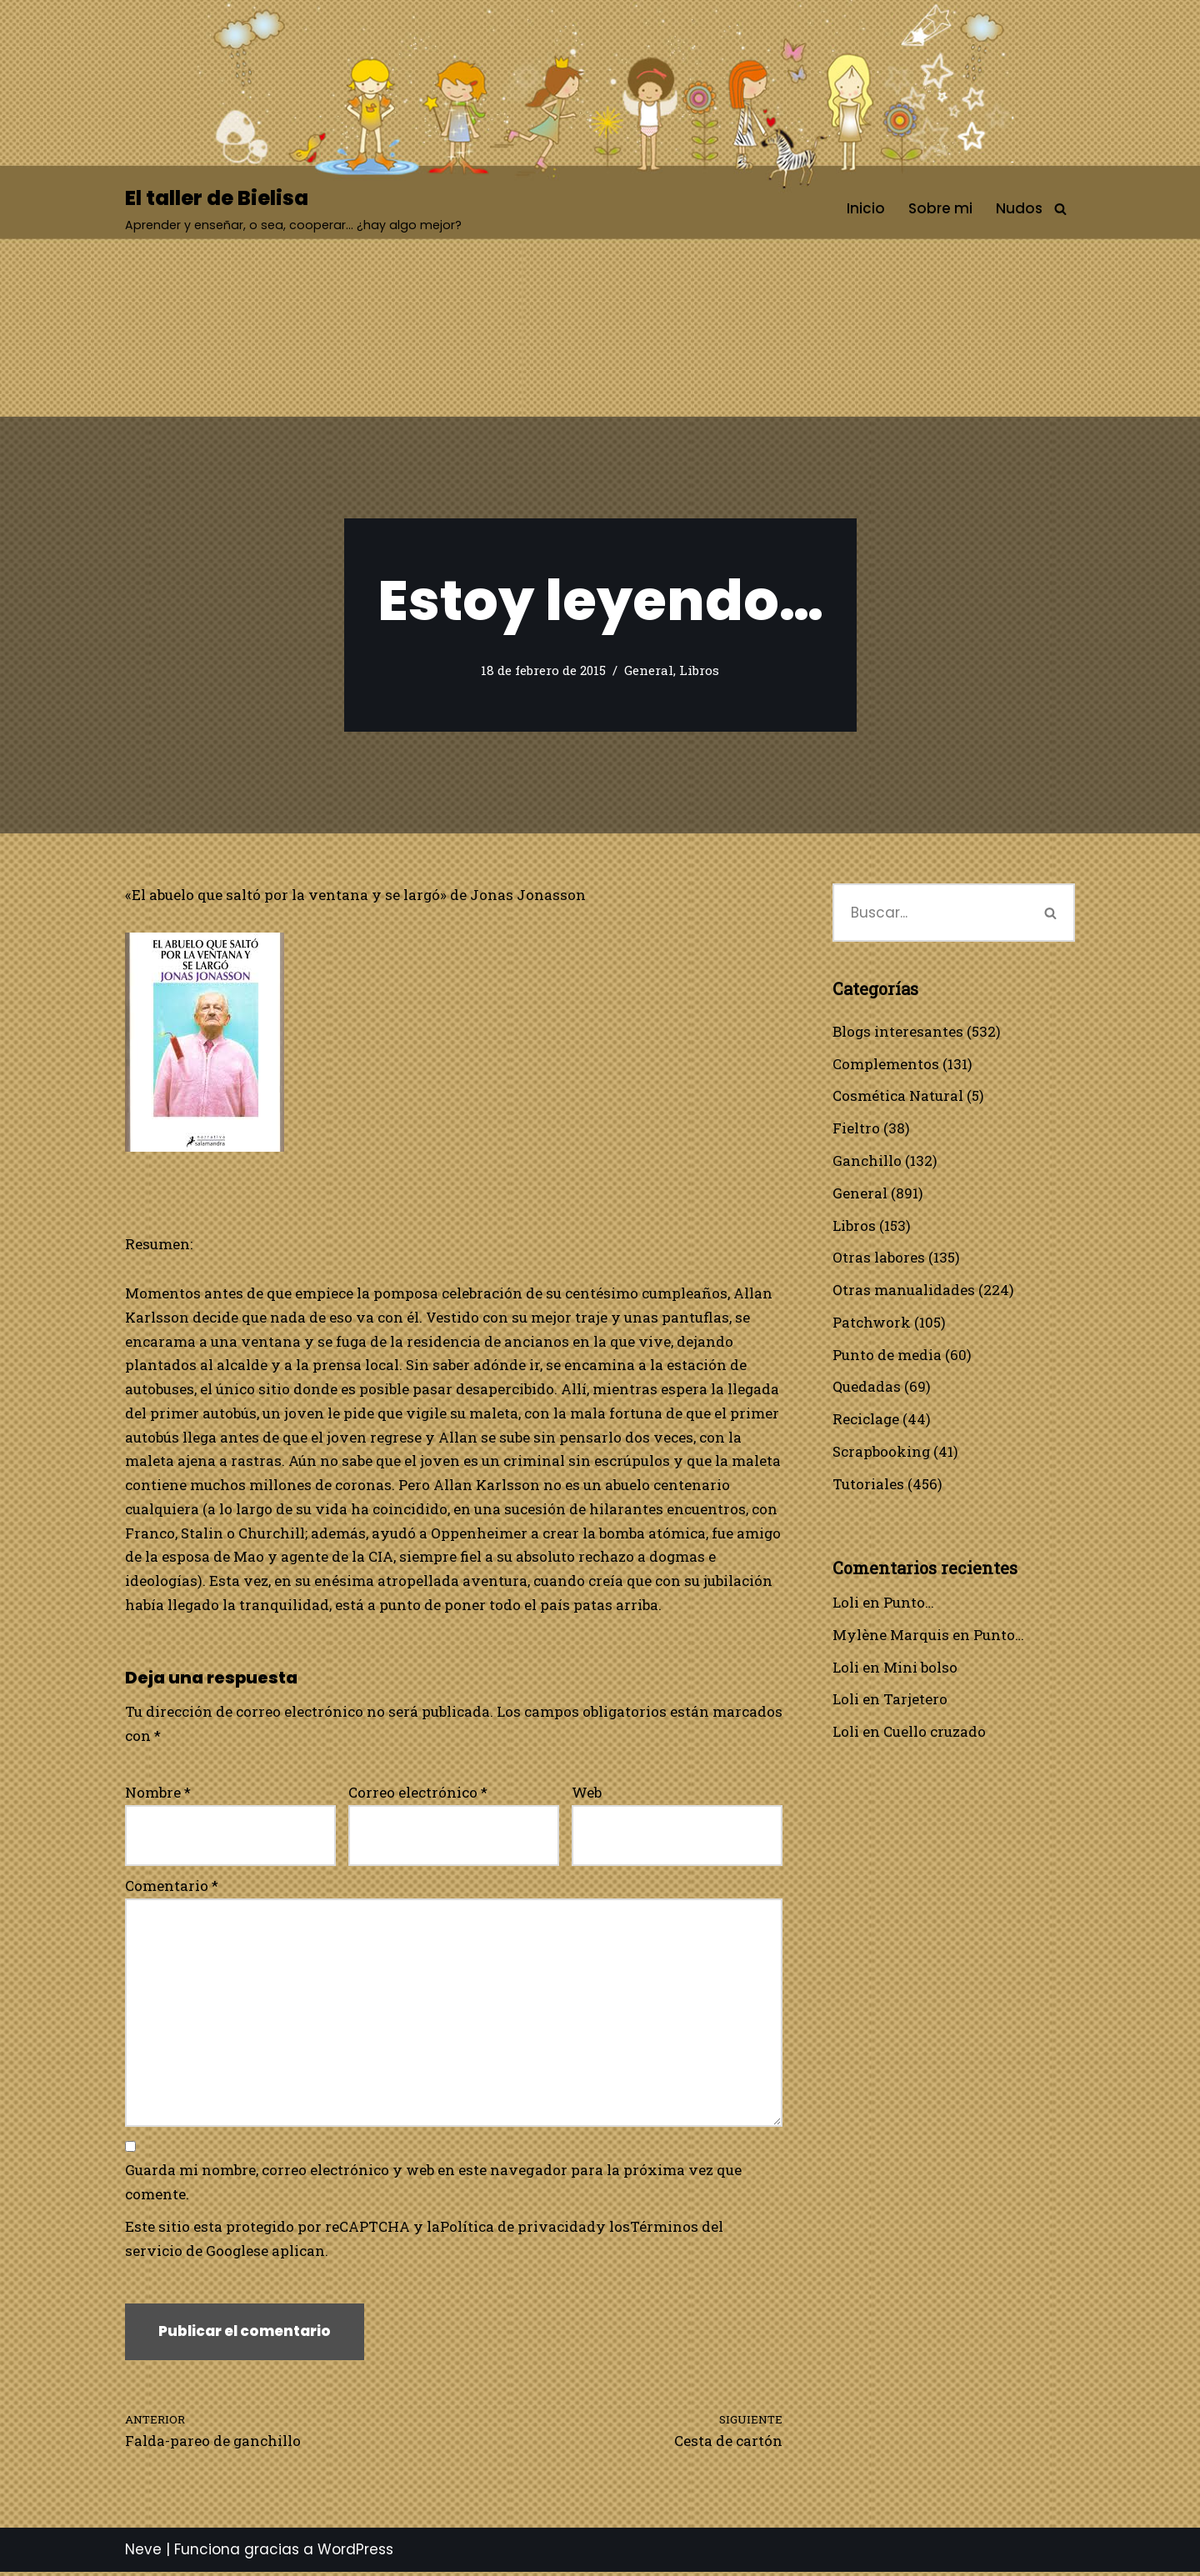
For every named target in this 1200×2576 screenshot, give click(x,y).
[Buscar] (1060, 209)
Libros (699, 671)
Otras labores (878, 1258)
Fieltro (856, 1128)
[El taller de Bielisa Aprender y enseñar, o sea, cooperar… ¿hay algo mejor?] (293, 209)
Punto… (908, 1603)
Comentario (171, 1888)
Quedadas (866, 1388)
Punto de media (887, 1355)
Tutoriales (868, 1484)
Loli (845, 1603)
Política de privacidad (519, 2229)
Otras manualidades (903, 1290)
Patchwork (871, 1323)
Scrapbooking (881, 1453)
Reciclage (866, 1420)
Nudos (1019, 208)
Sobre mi (940, 208)
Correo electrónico (418, 1794)
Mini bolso (920, 1668)
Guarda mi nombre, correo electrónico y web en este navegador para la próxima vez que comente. (433, 2186)
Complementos (885, 1063)
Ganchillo (867, 1161)
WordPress (355, 2553)
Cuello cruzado (934, 1733)
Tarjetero (915, 1701)
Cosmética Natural (897, 1096)
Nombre (158, 1794)
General (648, 671)
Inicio (866, 208)
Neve (143, 2553)
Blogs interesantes (898, 1031)
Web (587, 1794)
